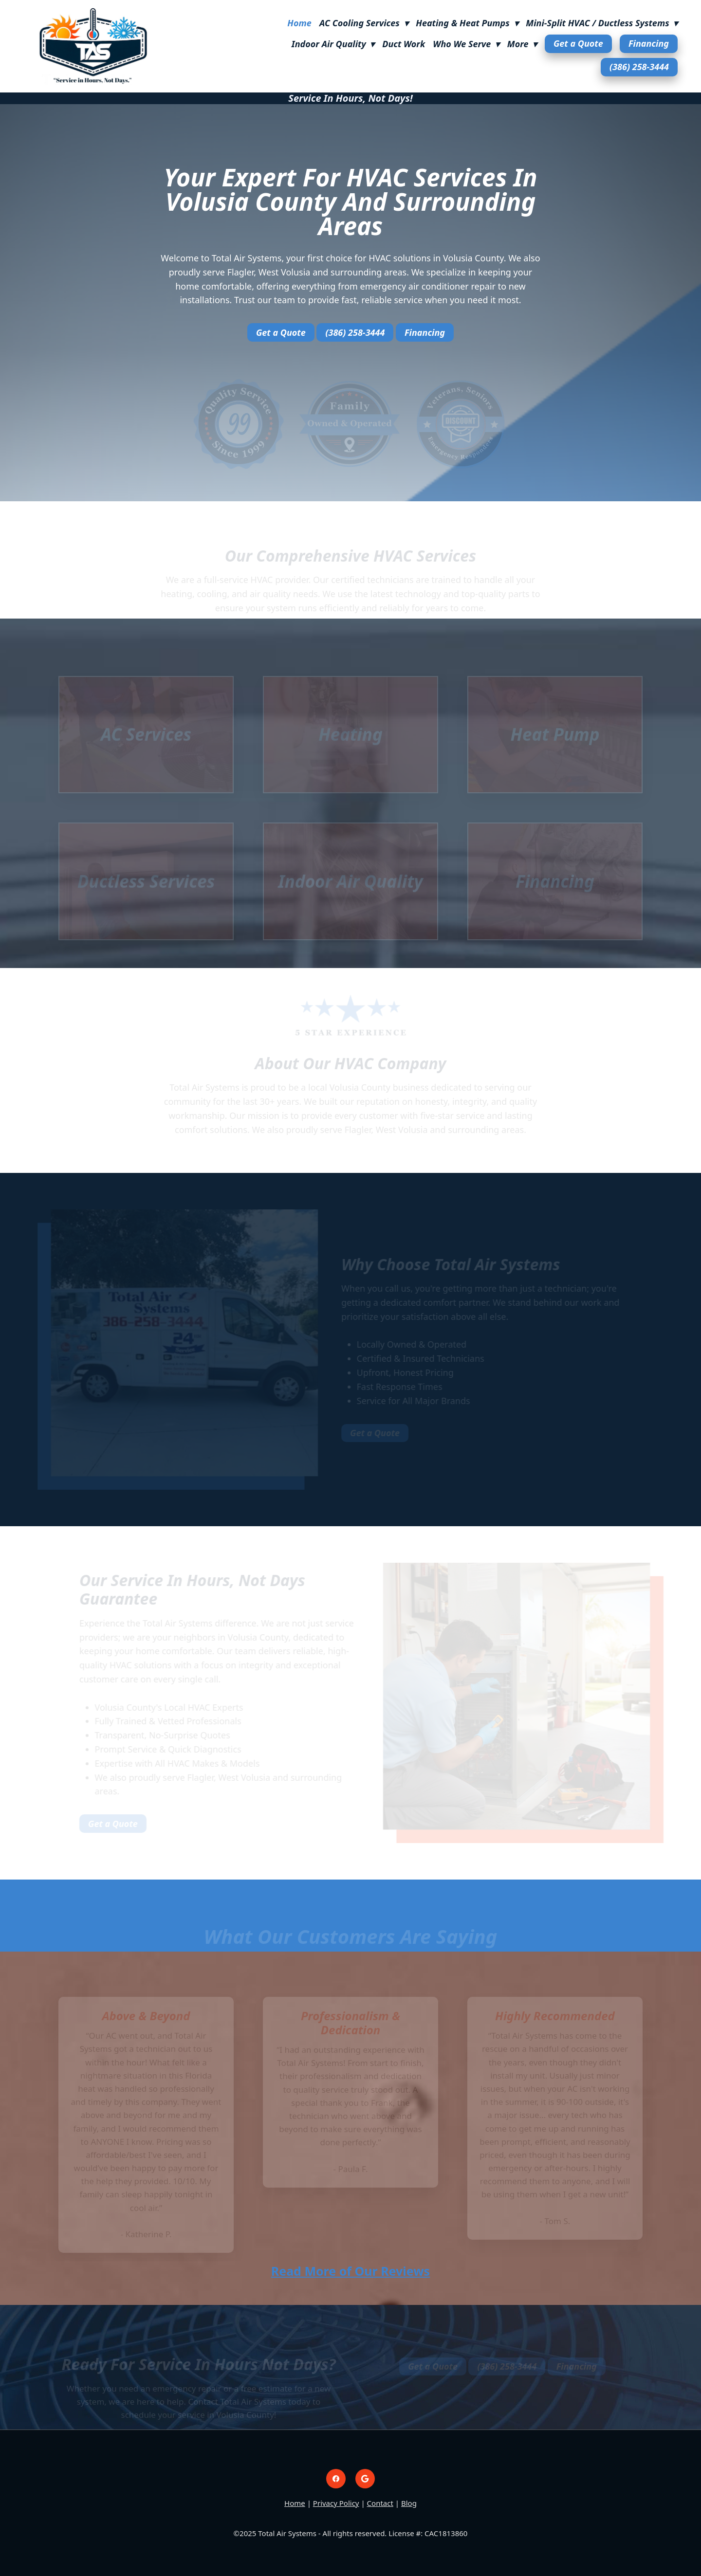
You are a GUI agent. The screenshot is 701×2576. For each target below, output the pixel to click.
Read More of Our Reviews (350, 2271)
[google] (365, 2478)
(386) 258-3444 (639, 67)
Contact (380, 2503)
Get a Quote (578, 43)
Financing (648, 43)
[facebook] (336, 2478)
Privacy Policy (336, 2503)
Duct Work (403, 44)
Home (299, 23)
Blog (409, 2503)
